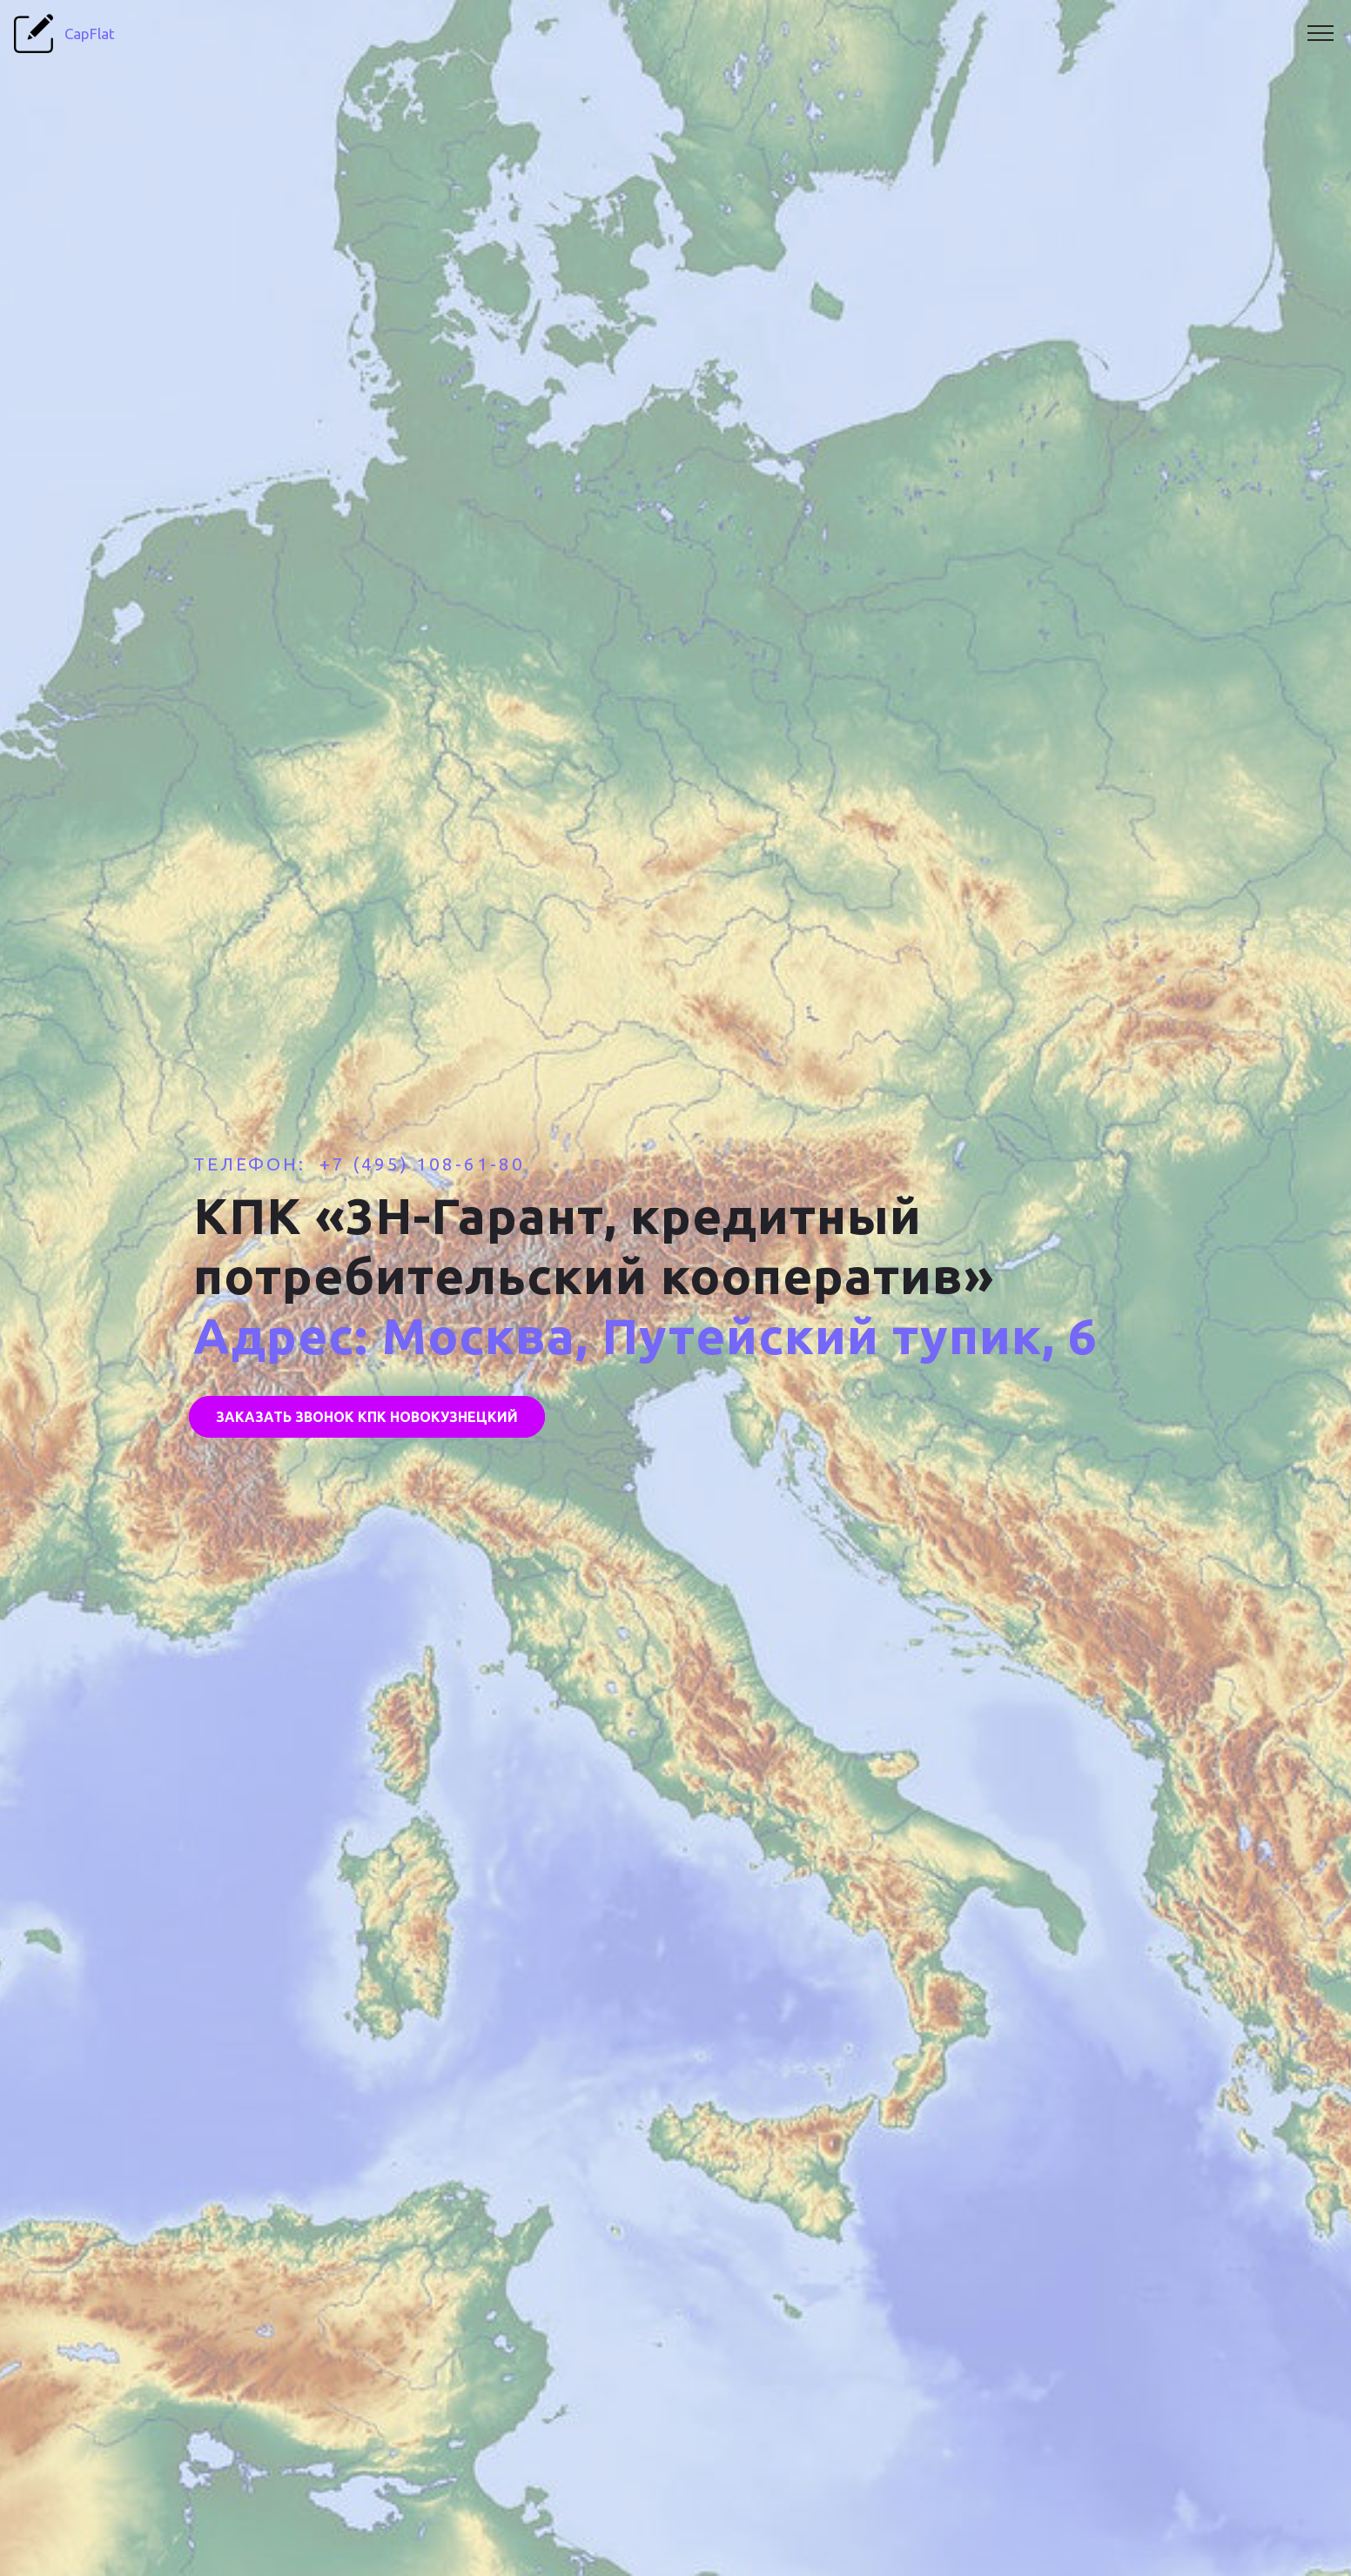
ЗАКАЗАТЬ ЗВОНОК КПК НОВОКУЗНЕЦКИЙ (367, 1417)
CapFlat (96, 33)
